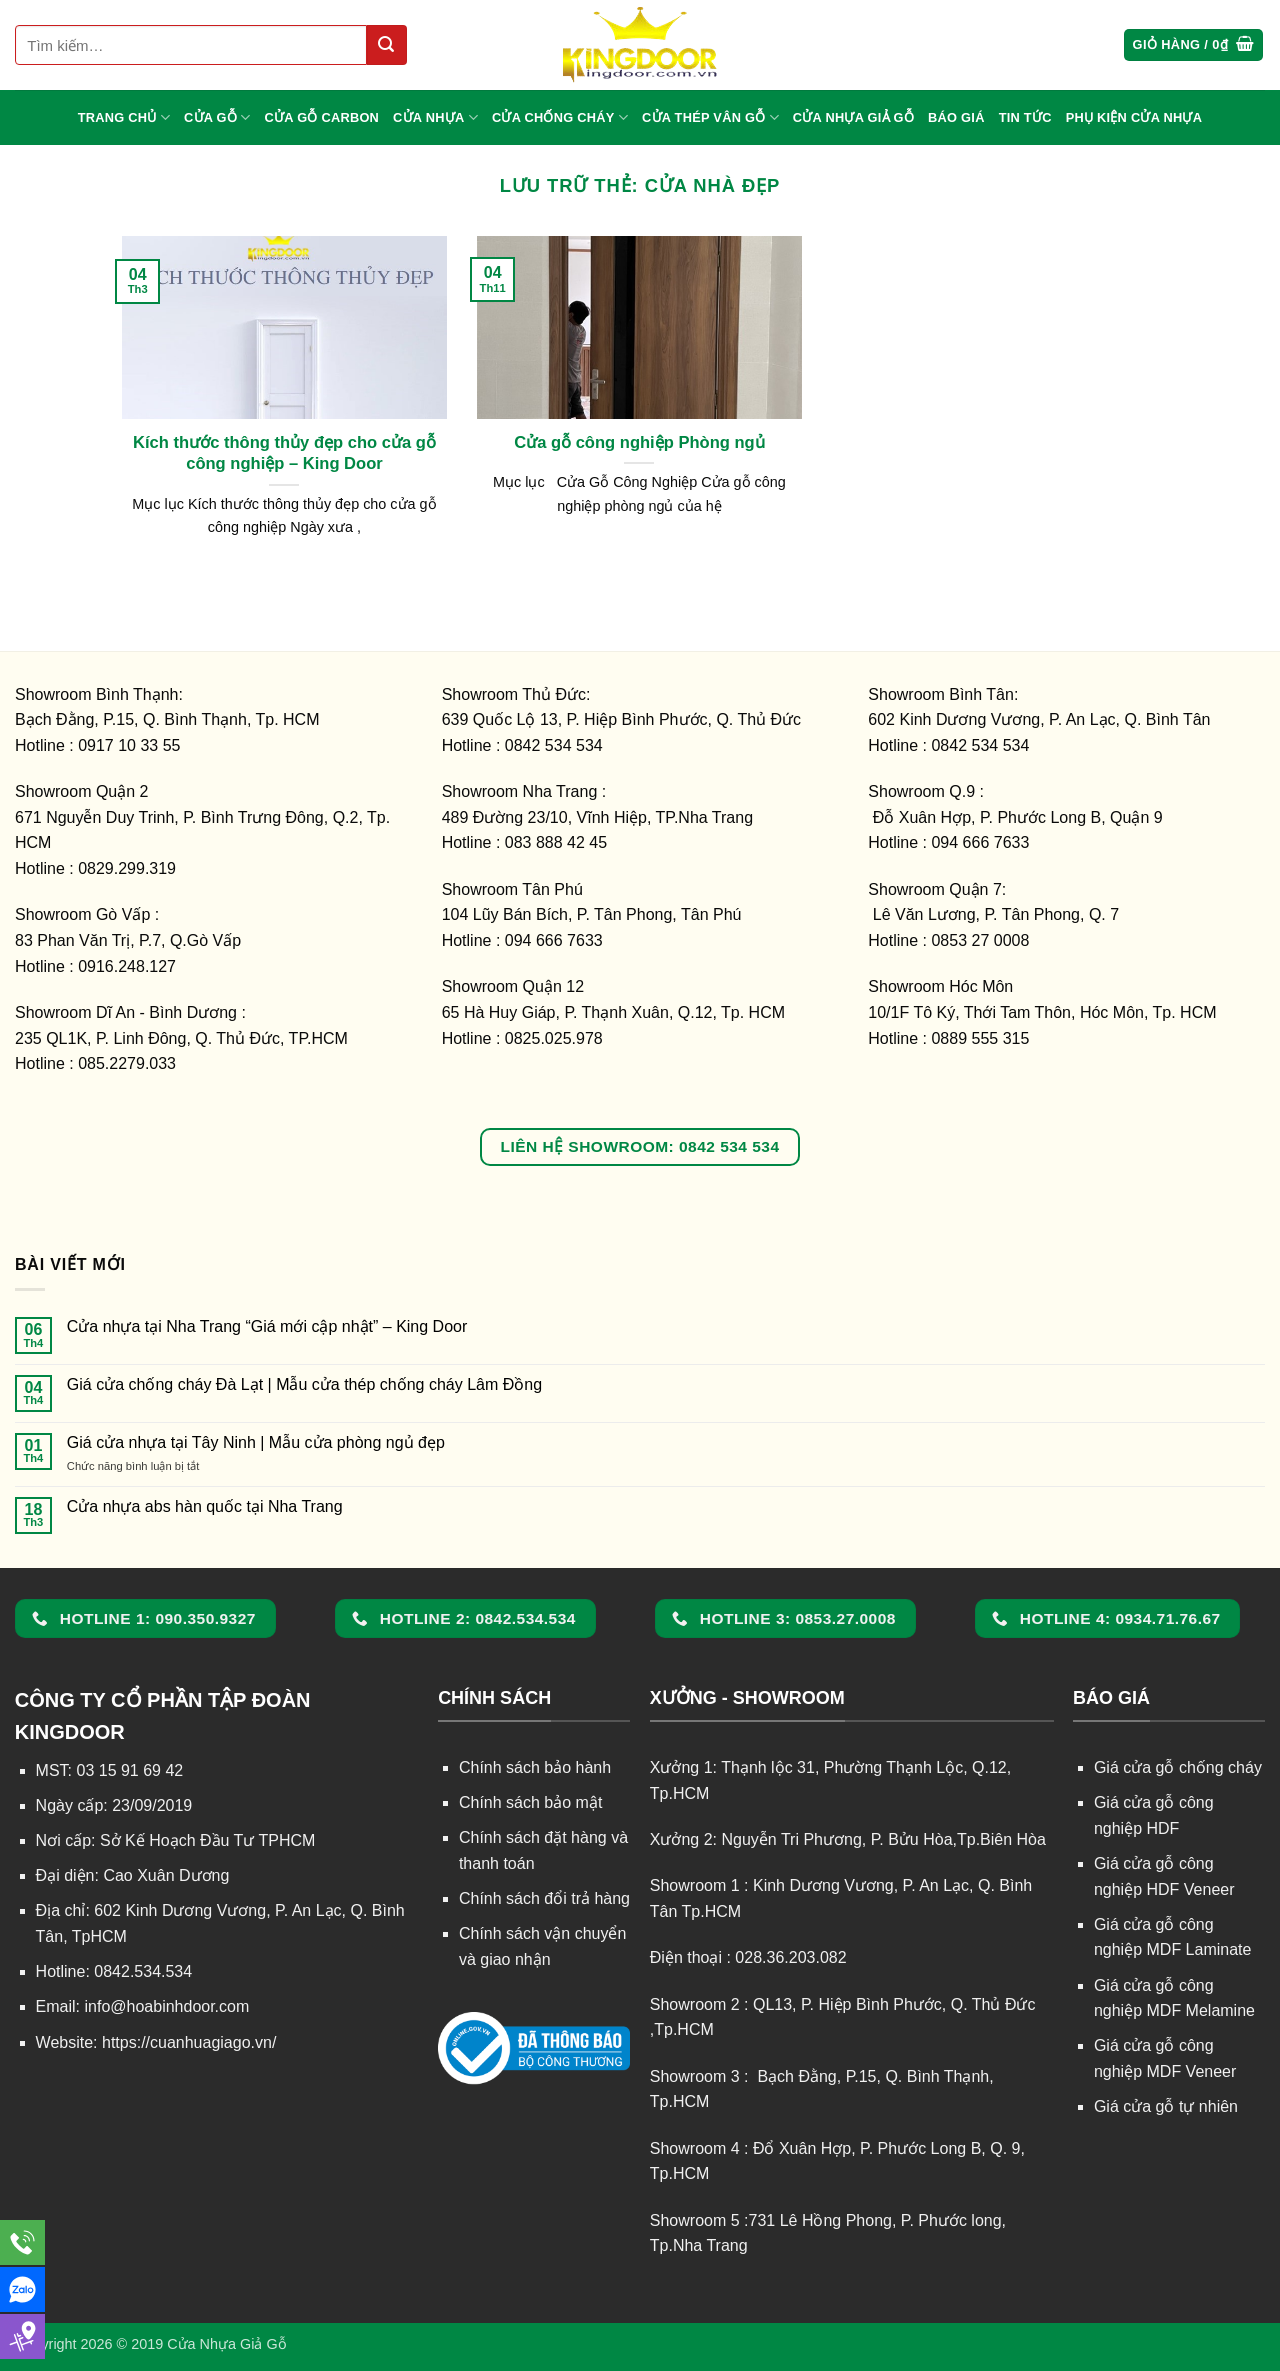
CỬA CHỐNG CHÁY (560, 117)
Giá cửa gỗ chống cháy (1178, 1767)
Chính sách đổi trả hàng (544, 1898)
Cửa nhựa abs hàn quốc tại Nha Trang (205, 1506)
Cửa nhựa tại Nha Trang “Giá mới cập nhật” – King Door (267, 1326)
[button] (1194, 45)
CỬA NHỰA (435, 117)
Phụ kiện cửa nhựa (1134, 117)
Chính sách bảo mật (530, 1802)
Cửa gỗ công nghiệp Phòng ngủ (639, 442)
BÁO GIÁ (956, 117)
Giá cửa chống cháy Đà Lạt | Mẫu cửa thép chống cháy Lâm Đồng (304, 1384)
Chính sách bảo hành (535, 1767)
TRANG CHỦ (124, 117)
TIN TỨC (1025, 117)
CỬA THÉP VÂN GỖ (710, 117)
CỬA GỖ (217, 117)
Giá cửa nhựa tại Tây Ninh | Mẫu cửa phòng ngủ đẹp (256, 1442)
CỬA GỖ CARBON (322, 117)
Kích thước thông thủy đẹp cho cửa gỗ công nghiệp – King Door (284, 453)
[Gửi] (387, 45)
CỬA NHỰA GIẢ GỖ (853, 117)
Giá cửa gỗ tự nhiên (1166, 2106)
